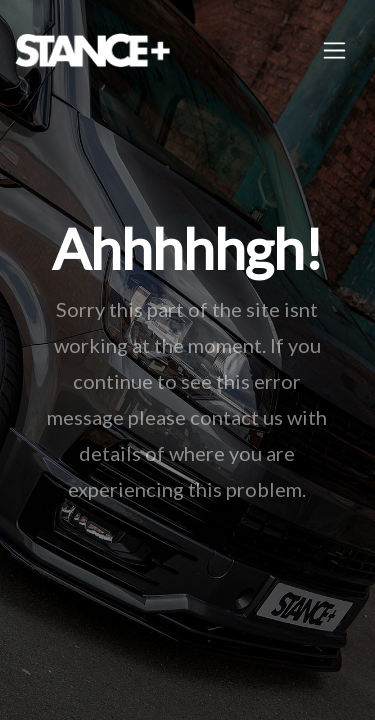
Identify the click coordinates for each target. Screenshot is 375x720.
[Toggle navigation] (334, 50)
